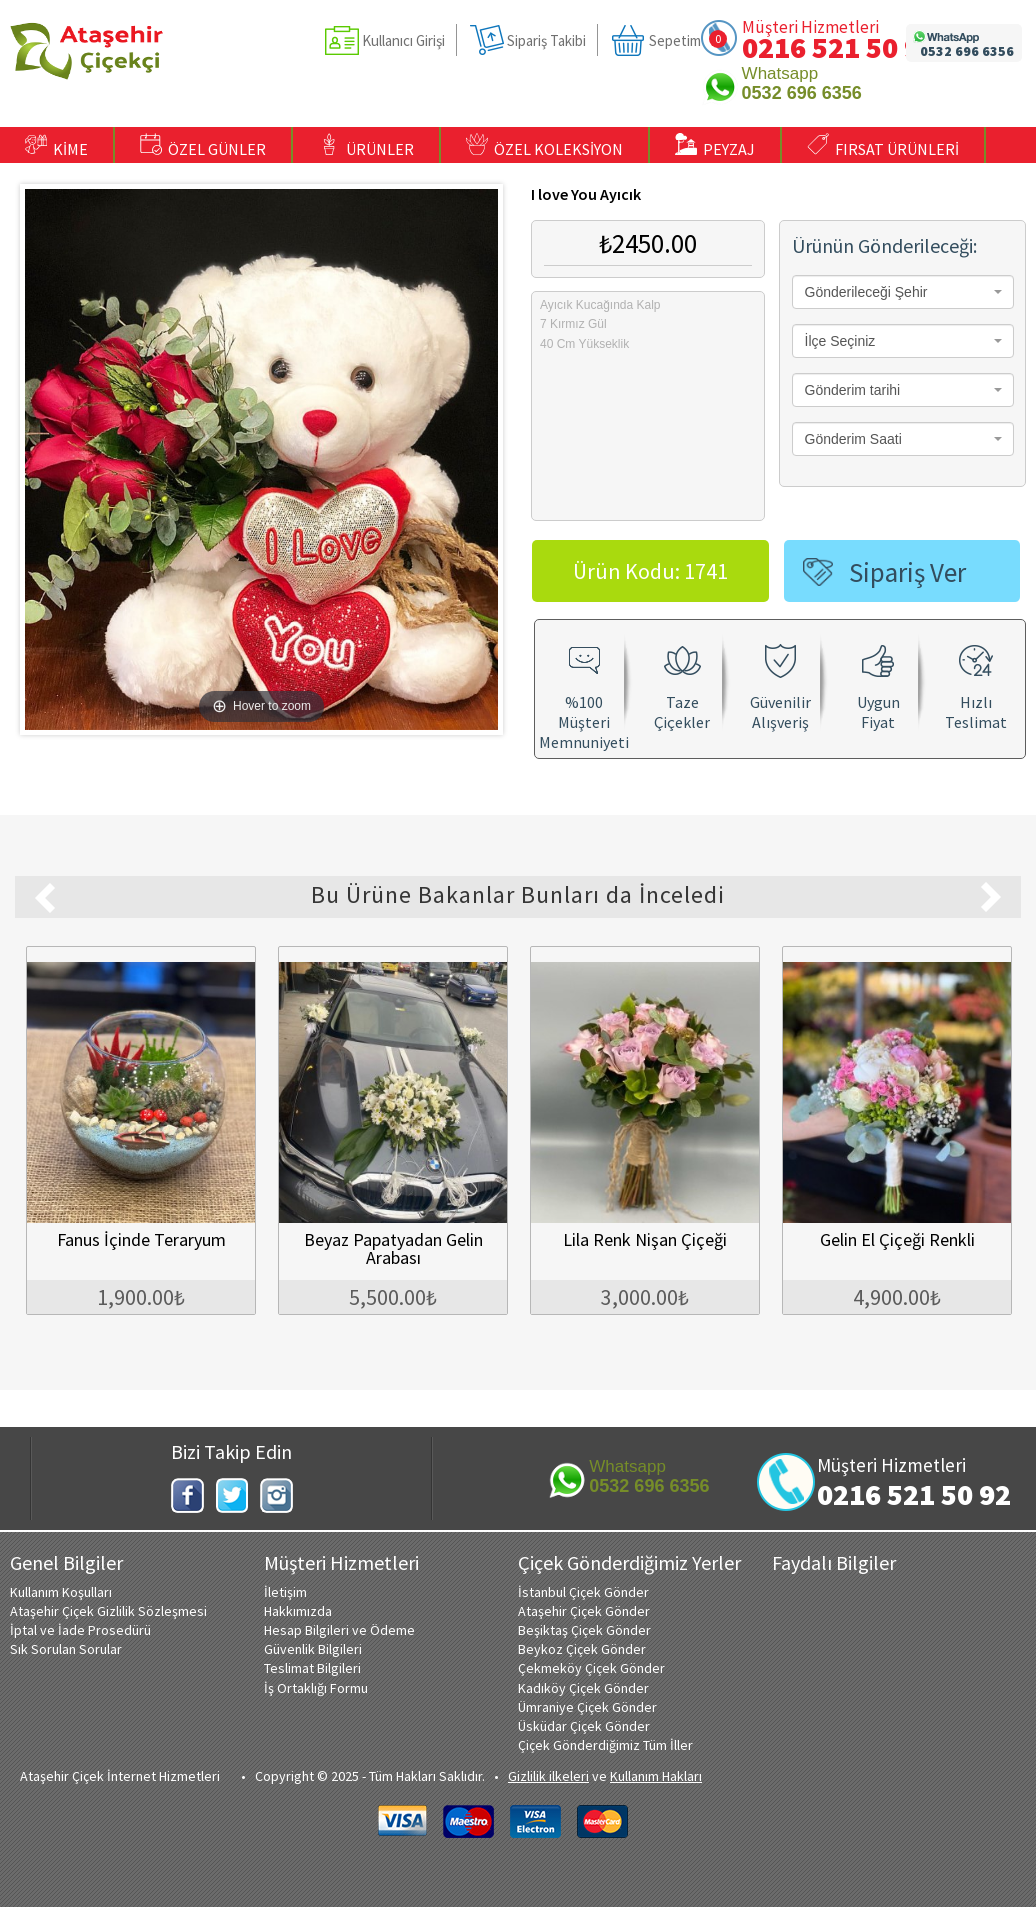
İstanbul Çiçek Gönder (583, 1592)
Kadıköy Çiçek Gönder (583, 1688)
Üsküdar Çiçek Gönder (584, 1726)
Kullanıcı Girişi (403, 40)
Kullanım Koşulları (61, 1592)
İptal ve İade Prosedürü (80, 1630)
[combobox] (903, 292)
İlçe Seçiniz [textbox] (840, 341)
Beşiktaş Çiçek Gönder (584, 1630)
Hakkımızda (298, 1611)
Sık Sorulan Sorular (66, 1649)
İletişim (285, 1592)
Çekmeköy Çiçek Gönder (591, 1668)
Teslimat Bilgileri (312, 1668)
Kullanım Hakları (656, 1776)
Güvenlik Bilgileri (313, 1649)
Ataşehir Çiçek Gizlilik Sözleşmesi (108, 1611)
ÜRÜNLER (366, 146)
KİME (56, 146)
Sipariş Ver (907, 572)
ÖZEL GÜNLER (203, 146)
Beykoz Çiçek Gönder (582, 1649)
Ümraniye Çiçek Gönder (587, 1707)
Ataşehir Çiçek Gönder (584, 1611)
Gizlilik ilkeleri (548, 1776)
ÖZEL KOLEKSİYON (544, 146)
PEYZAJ (715, 146)
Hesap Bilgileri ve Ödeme (339, 1630)
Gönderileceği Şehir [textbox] (866, 292)
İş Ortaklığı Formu (316, 1688)
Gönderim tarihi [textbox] (853, 390)
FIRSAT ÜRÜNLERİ (883, 146)
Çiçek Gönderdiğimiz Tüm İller (605, 1745)
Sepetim (675, 40)
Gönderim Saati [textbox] (853, 439)
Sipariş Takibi (546, 40)
